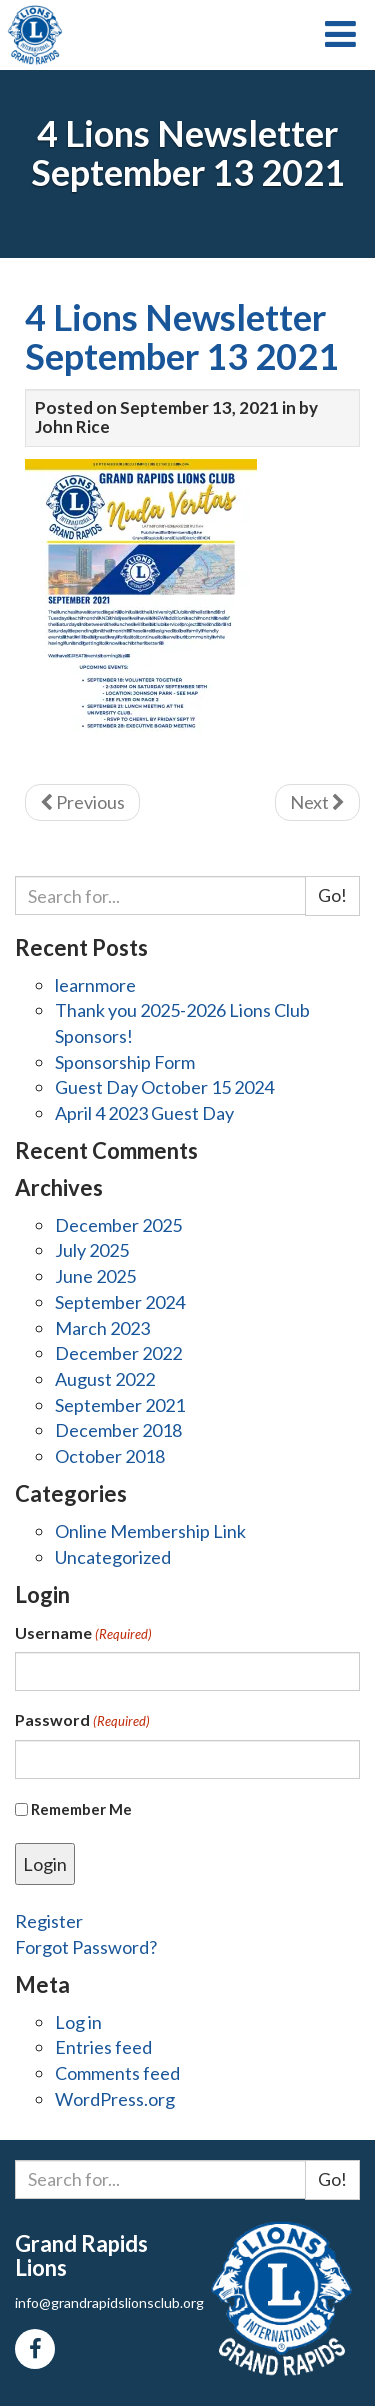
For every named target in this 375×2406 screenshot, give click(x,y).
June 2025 (95, 1276)
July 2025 (92, 1250)
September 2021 (120, 1405)
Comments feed (117, 2073)
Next (317, 802)
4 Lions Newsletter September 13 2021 (182, 337)
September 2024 (120, 1302)
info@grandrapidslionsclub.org (109, 2302)
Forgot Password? (86, 1947)
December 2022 (118, 1353)
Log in (78, 2022)
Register (49, 1921)
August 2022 (105, 1379)
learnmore (95, 985)
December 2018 (118, 1430)
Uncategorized (113, 1557)
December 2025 (118, 1225)
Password (82, 1720)
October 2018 (110, 1456)
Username (83, 1633)
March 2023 (102, 1328)
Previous (82, 802)
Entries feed (103, 2047)
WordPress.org (115, 2099)
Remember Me (81, 1809)
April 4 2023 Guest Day (144, 1113)
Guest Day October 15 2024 (164, 1087)
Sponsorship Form (125, 1062)
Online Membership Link (150, 1531)
